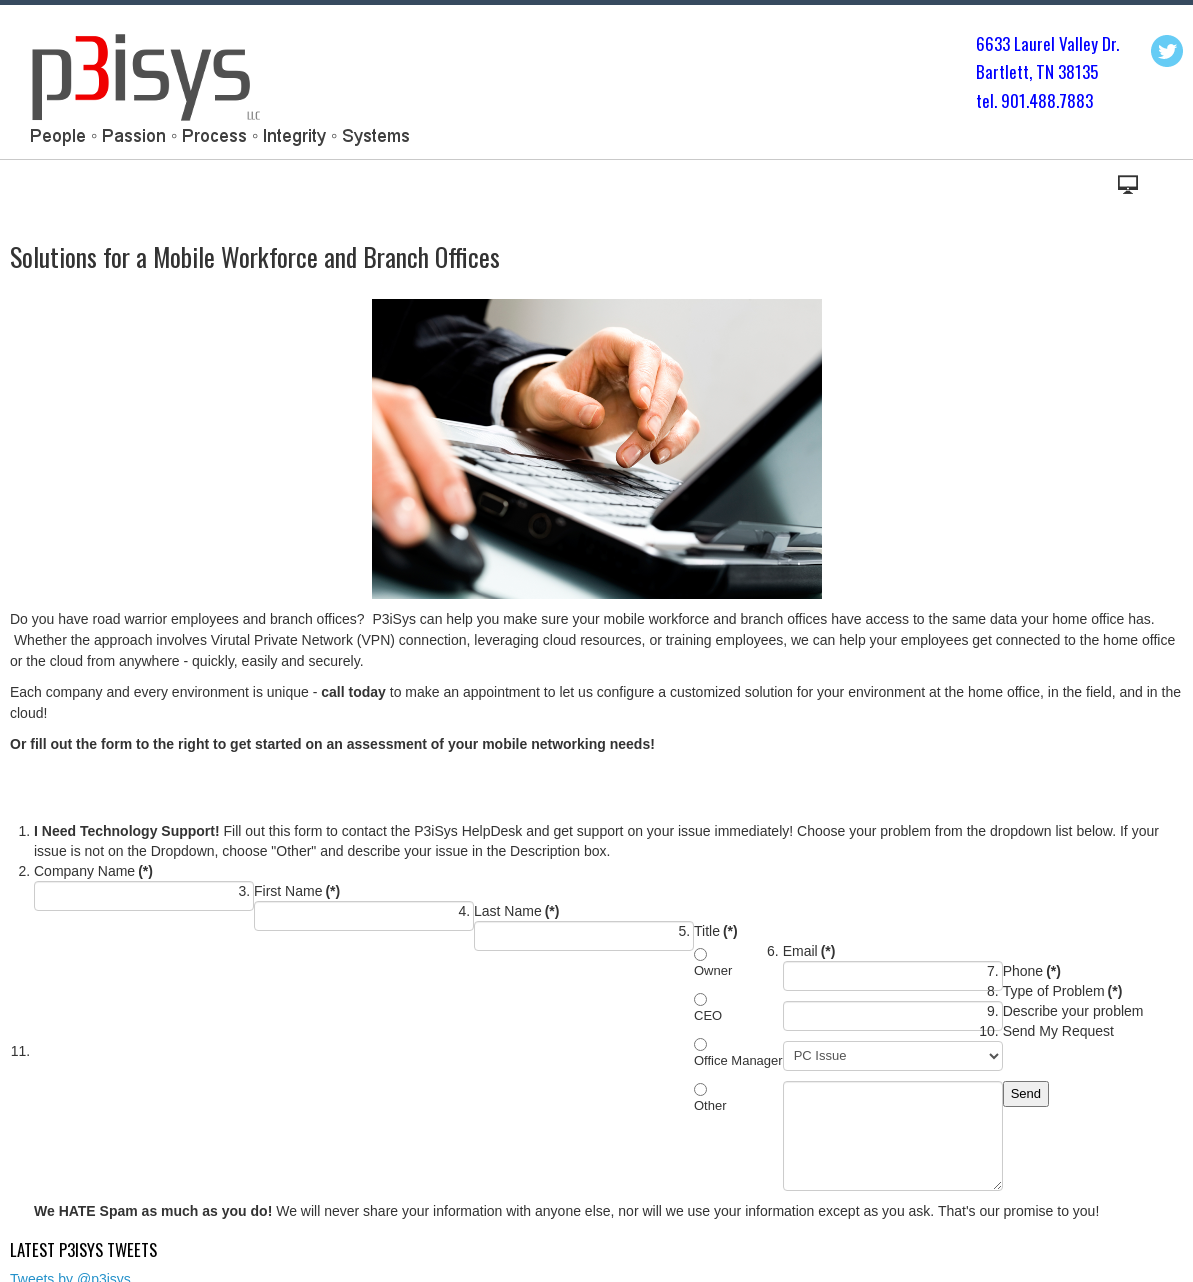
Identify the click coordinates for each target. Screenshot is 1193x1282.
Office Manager (738, 1060)
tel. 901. (1002, 100)
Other (710, 1105)
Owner (713, 970)
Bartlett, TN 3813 (1033, 71)
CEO (708, 1015)
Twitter (1167, 51)
